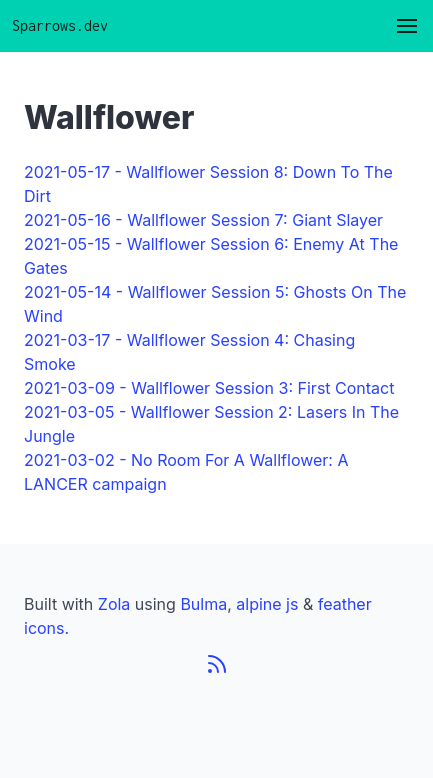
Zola (114, 604)
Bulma (203, 604)
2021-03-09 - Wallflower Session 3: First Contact (209, 388)
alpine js (269, 604)
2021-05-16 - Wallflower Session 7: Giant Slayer (203, 220)
